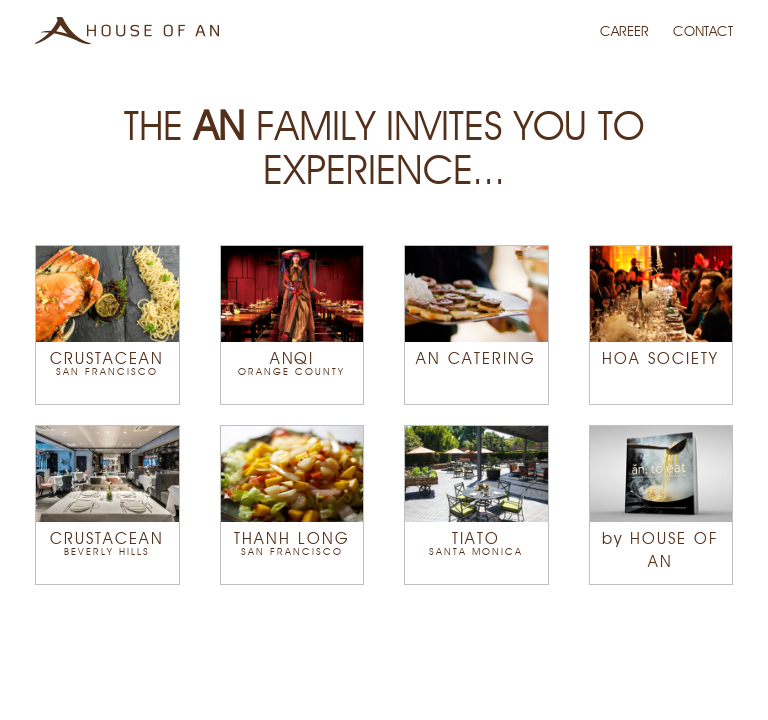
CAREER (626, 32)
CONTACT (703, 32)
